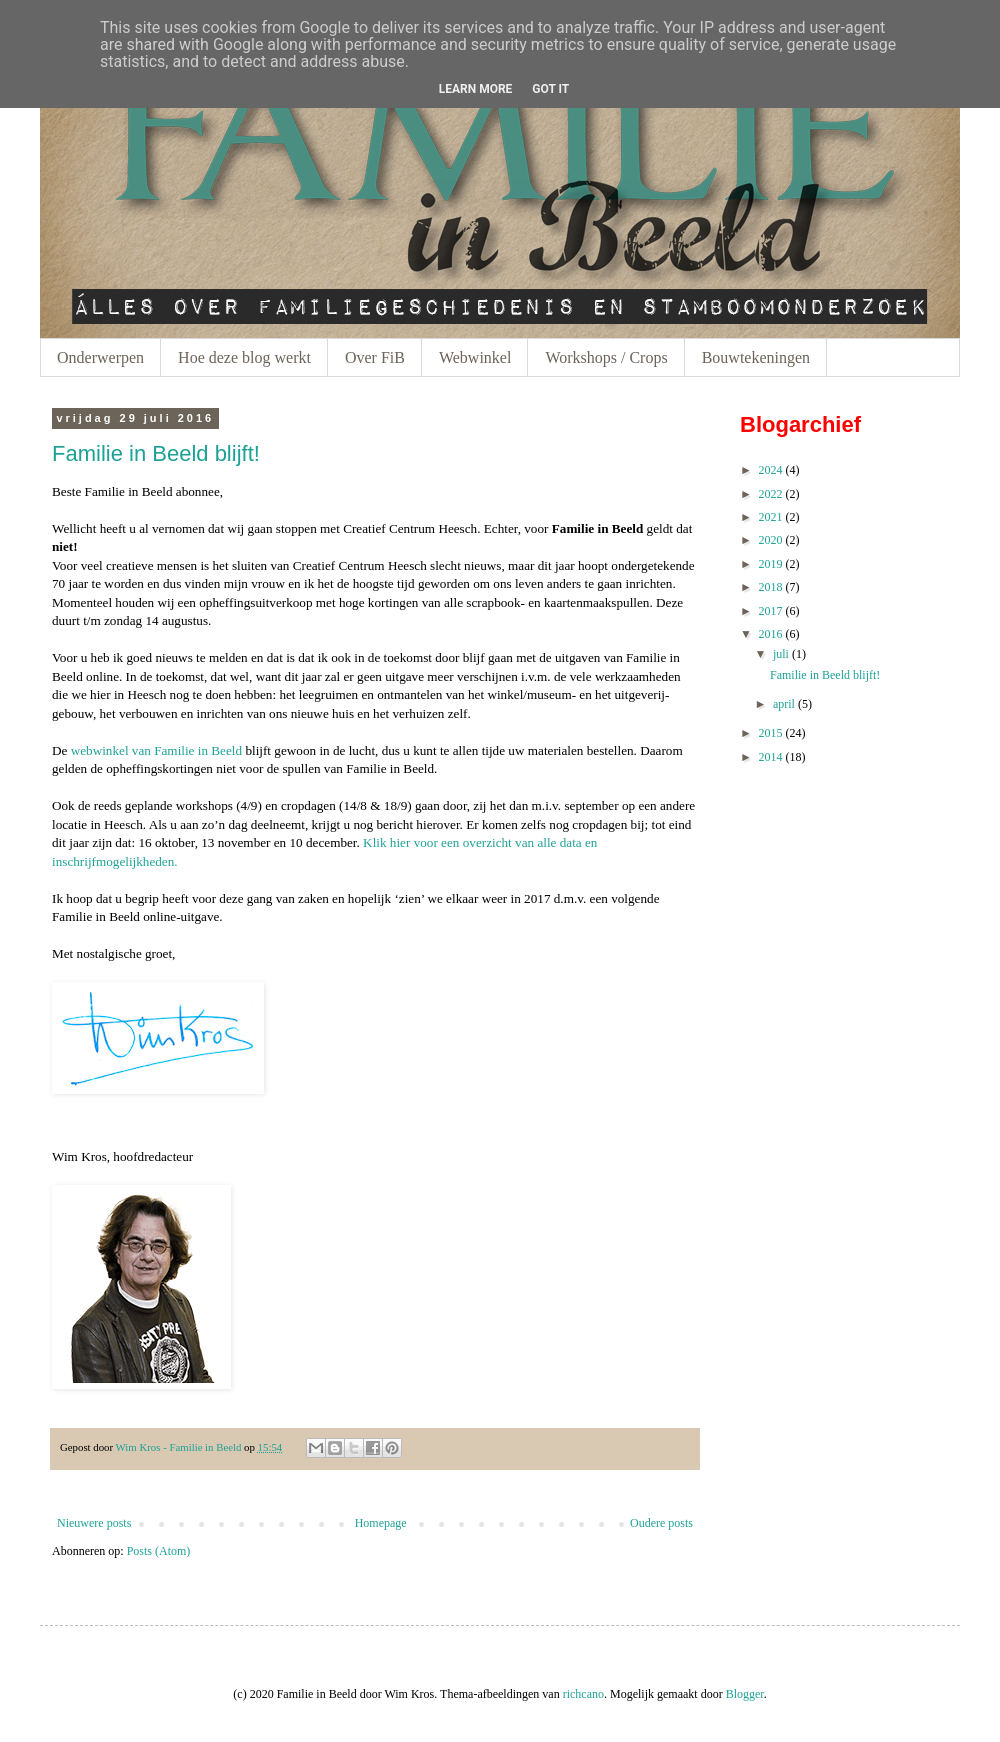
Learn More (476, 89)
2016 (771, 634)
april (784, 704)
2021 (771, 517)
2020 (771, 540)
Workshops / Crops (606, 357)
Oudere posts (661, 1523)
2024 (771, 470)
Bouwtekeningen (756, 357)
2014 (771, 757)
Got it (550, 89)
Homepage (381, 1523)
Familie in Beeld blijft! (156, 453)
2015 (771, 733)
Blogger (745, 1694)
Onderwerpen (100, 357)
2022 (771, 494)
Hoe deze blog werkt (244, 357)
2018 (771, 587)
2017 (771, 611)
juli (781, 654)
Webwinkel (475, 357)
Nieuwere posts (94, 1523)
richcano (583, 1694)
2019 (771, 564)
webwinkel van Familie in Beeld (156, 750)
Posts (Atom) (159, 1551)
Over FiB (375, 357)
